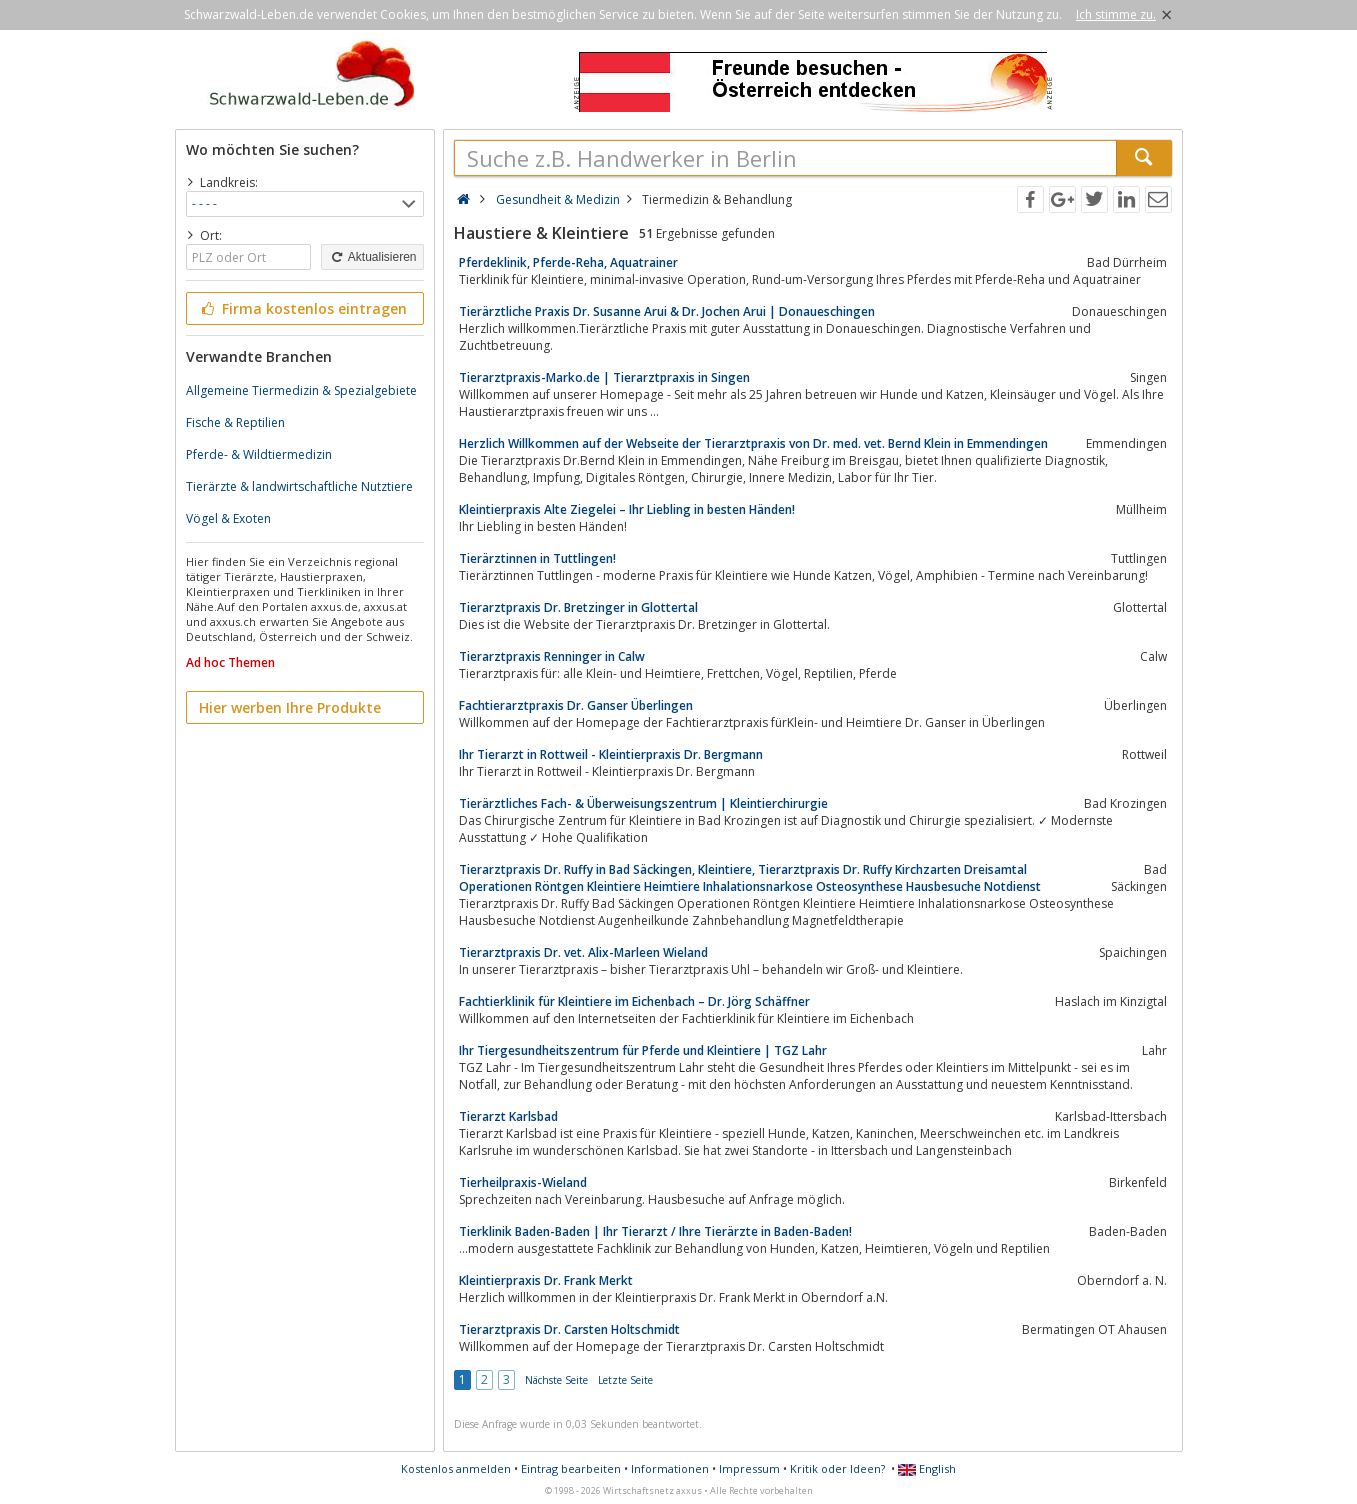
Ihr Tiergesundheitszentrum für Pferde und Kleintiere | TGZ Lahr (643, 1050)
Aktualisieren (372, 257)
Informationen (670, 1468)
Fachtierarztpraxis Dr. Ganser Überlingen (576, 705)
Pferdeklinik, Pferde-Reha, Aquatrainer (568, 262)
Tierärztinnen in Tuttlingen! (537, 558)
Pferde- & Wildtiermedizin (259, 454)
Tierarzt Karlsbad (508, 1116)
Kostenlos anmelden (456, 1468)
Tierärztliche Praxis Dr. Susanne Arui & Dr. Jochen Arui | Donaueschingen (667, 311)
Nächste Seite (556, 1380)
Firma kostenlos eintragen (303, 308)
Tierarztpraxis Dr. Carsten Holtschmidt (569, 1329)
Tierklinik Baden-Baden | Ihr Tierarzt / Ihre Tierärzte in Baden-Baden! (655, 1231)
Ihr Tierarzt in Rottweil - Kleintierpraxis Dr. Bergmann (611, 754)
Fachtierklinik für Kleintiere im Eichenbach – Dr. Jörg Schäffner (634, 1001)
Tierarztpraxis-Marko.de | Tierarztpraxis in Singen (604, 377)
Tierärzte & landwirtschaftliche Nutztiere (299, 486)
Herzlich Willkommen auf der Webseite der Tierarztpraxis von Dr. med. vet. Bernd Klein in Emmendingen (753, 443)
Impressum (749, 1468)
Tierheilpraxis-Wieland (523, 1182)
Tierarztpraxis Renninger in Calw (552, 656)
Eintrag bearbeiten (571, 1468)
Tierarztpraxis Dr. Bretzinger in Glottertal (578, 607)
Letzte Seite (625, 1380)
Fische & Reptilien (235, 422)
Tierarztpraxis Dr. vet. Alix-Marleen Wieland (583, 952)
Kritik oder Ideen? (837, 1468)
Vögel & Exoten (228, 518)
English (927, 1468)
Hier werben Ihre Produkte (290, 707)
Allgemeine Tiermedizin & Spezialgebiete (301, 390)
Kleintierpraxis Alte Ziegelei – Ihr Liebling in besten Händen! (627, 509)
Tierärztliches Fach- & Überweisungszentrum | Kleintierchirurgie (643, 803)
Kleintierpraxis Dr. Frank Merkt (546, 1280)
